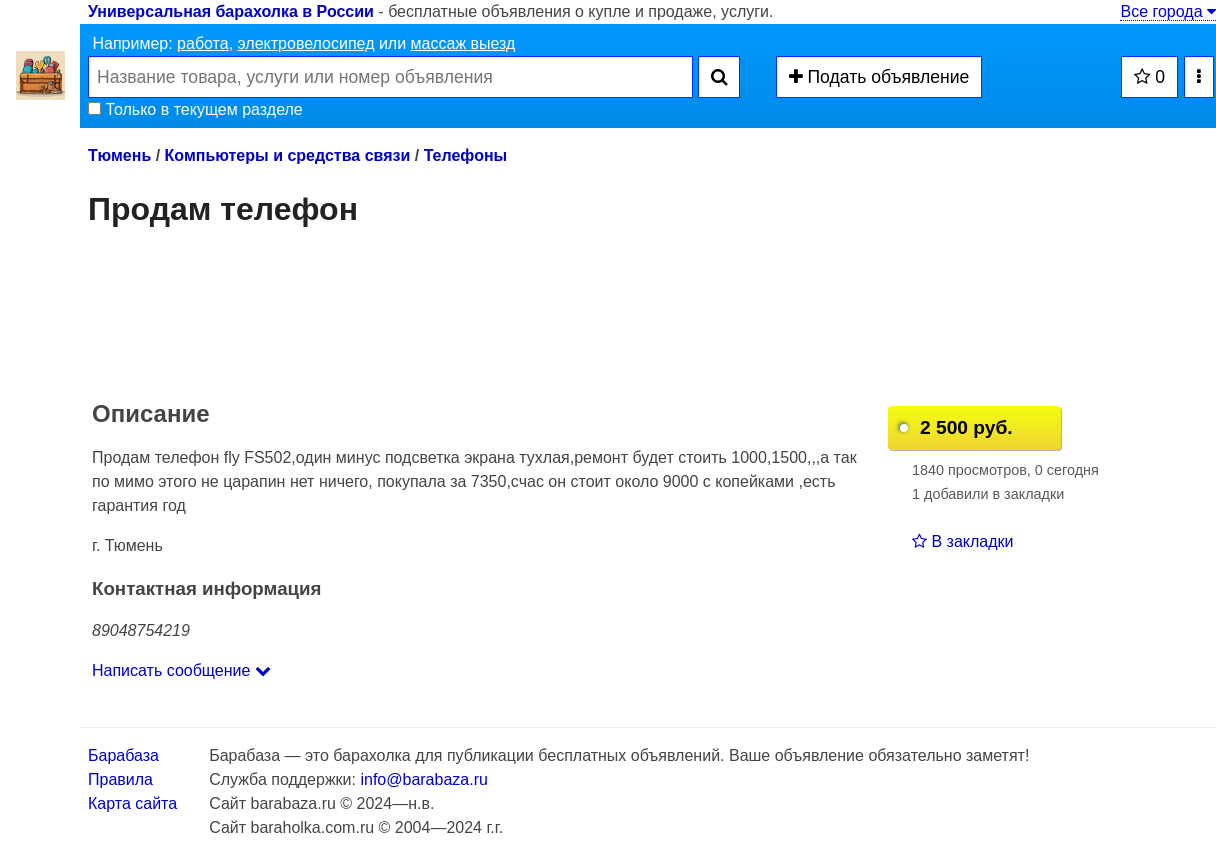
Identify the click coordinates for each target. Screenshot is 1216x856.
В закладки (962, 541)
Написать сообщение (181, 670)
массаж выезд (463, 43)
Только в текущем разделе (195, 109)
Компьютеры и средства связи (288, 155)
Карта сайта (132, 803)
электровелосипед (306, 43)
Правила (120, 779)
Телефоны (466, 155)
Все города (1168, 11)
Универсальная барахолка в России (231, 11)
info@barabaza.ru (423, 779)
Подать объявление (879, 77)
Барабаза (123, 755)
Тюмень (119, 155)
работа (203, 43)
